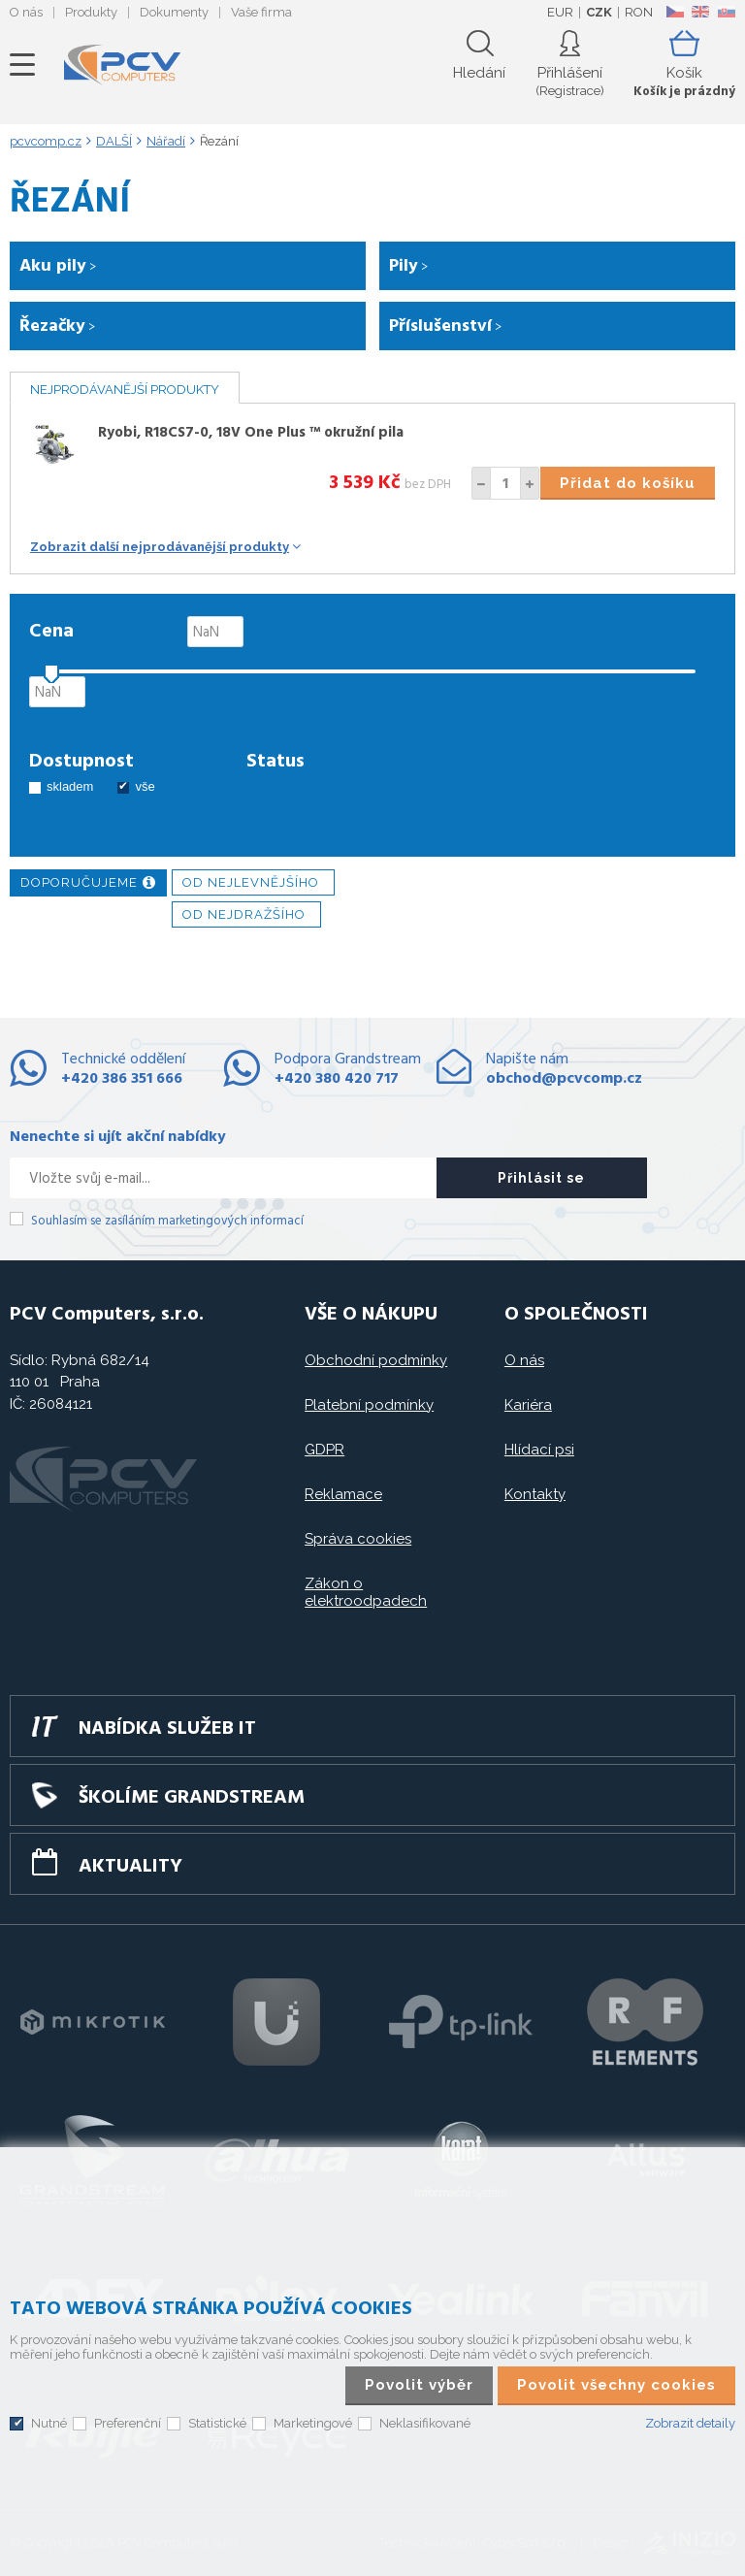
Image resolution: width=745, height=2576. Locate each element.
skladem (70, 786)
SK (725, 11)
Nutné (49, 2423)
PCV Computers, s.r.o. (122, 65)
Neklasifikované (424, 2423)
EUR (560, 12)
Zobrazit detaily (690, 2423)
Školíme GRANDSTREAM (192, 1797)
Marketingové (313, 2423)
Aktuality (130, 1866)
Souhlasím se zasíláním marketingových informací (167, 1221)
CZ (674, 11)
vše (144, 786)
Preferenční (127, 2423)
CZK (599, 12)
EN (700, 11)
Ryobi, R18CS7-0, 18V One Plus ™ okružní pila (251, 432)
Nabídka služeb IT (167, 1729)
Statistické (217, 2423)
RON (639, 12)
